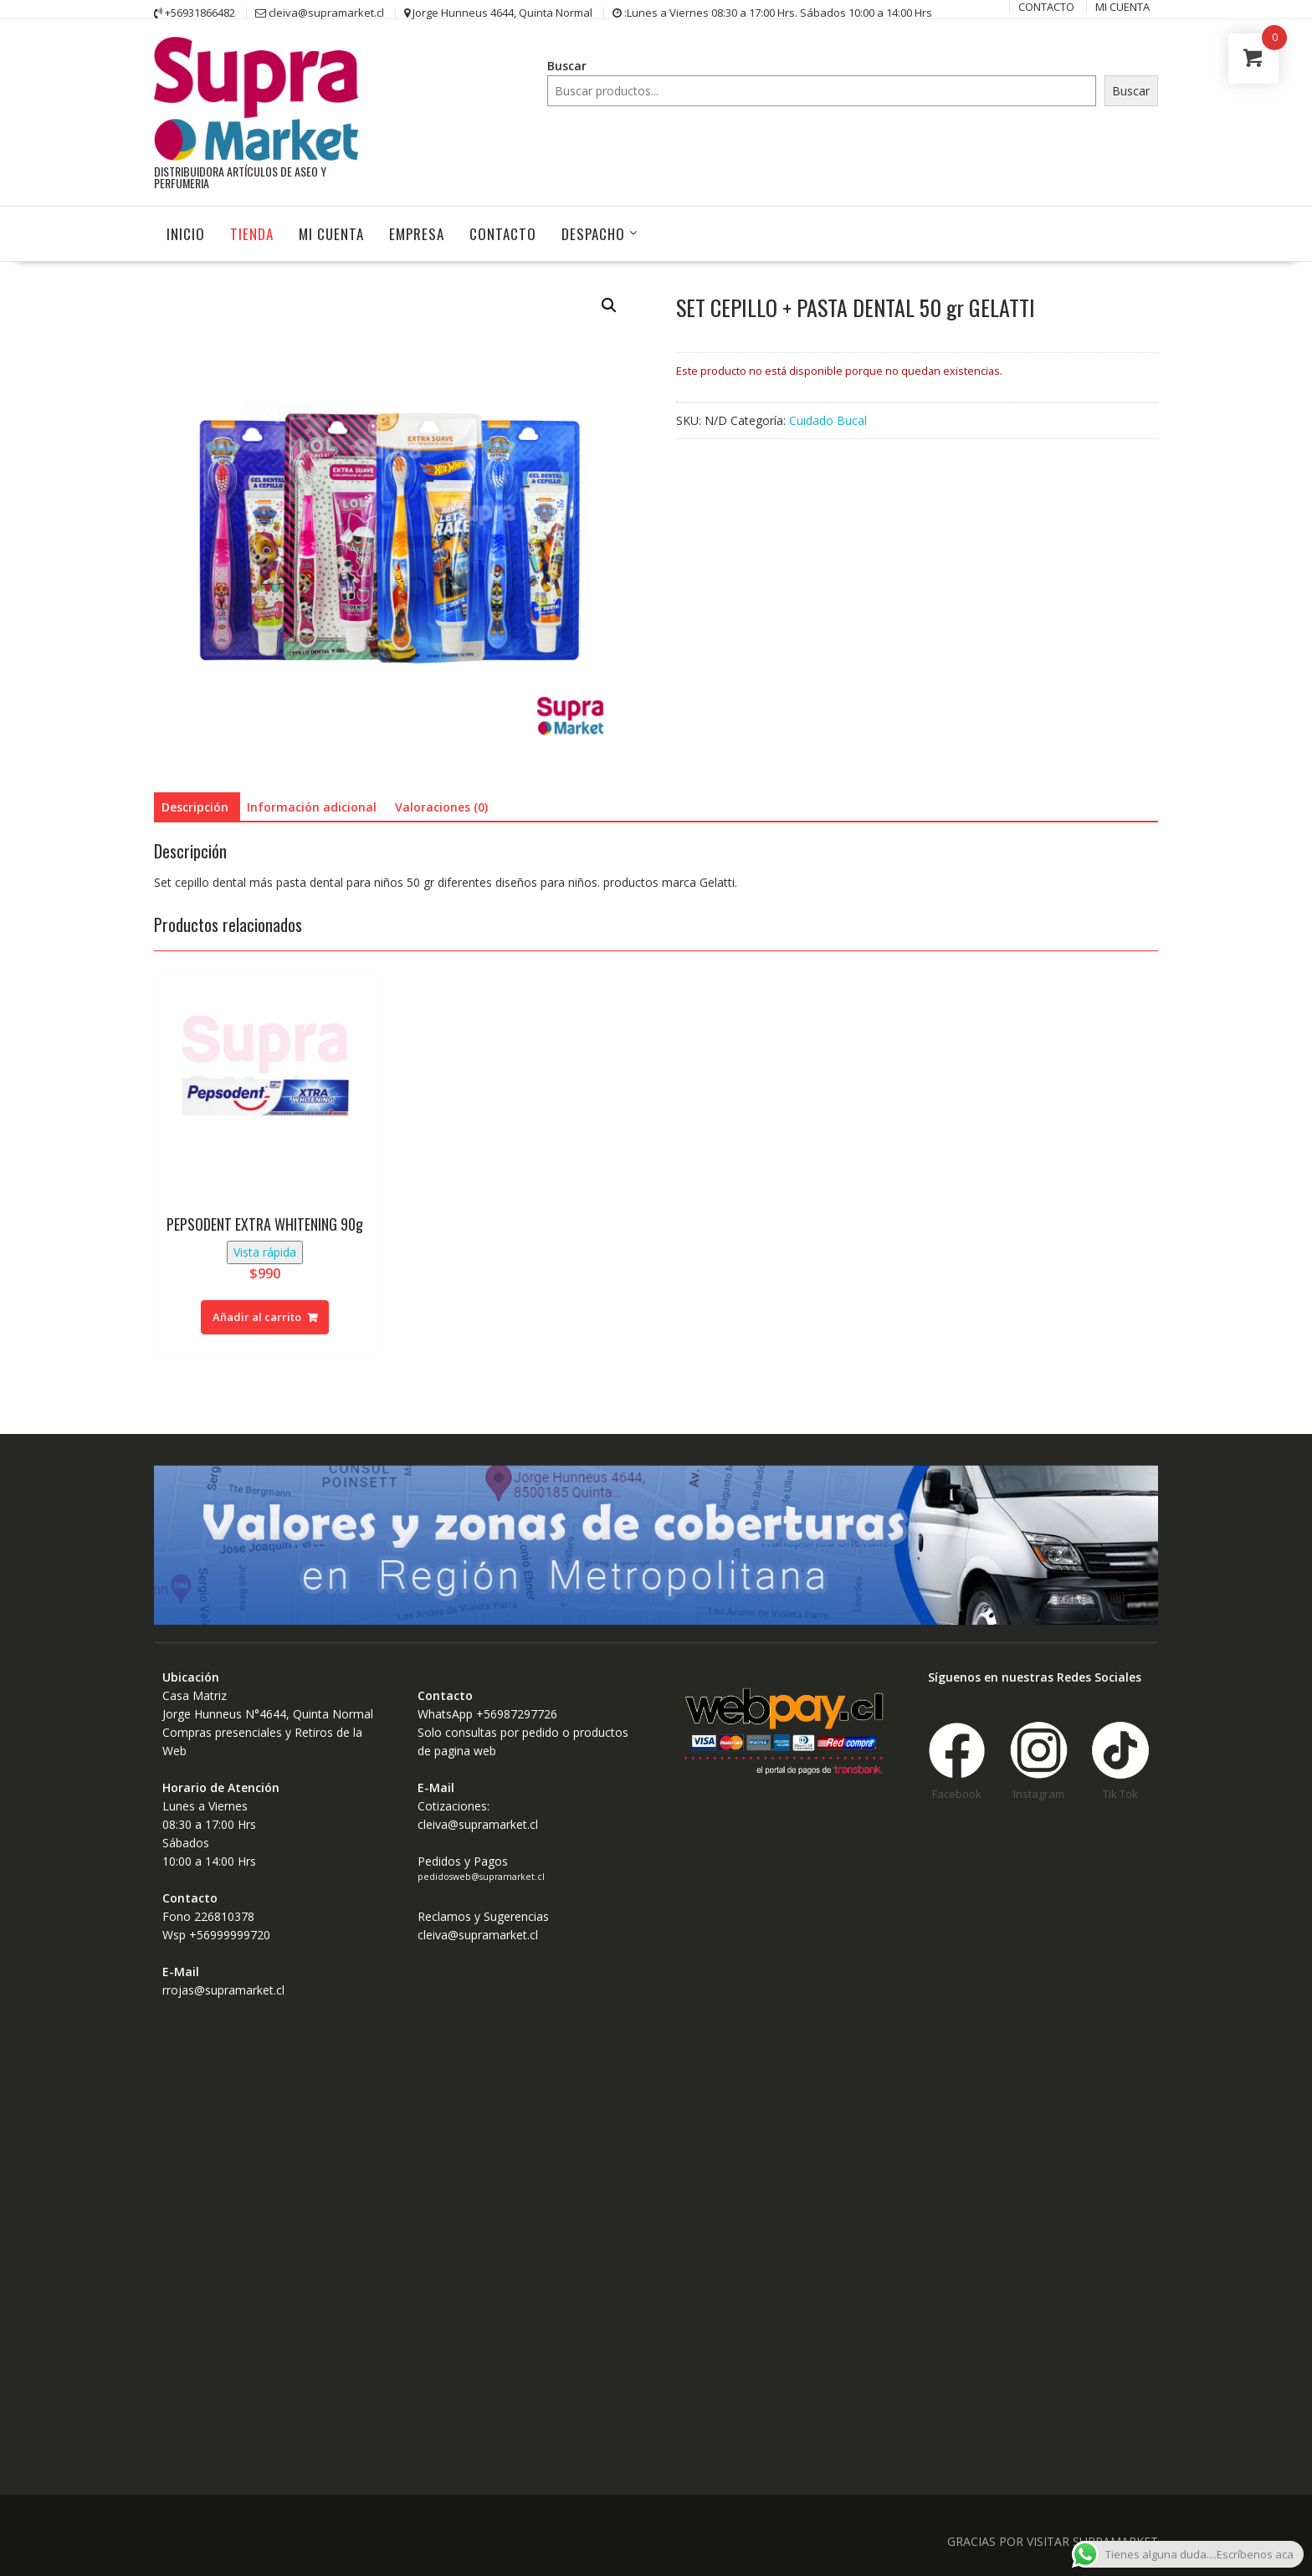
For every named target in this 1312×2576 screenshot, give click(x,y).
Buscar (567, 66)
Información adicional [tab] (312, 806)
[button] (609, 304)
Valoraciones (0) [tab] (441, 806)
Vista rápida (264, 1251)
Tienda (252, 233)
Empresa (416, 233)
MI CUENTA (331, 233)
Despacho (593, 233)
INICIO (186, 233)
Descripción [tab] (194, 806)
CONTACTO (502, 233)
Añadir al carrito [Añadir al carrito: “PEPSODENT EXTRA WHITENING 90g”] (257, 1316)
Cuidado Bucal (828, 420)
